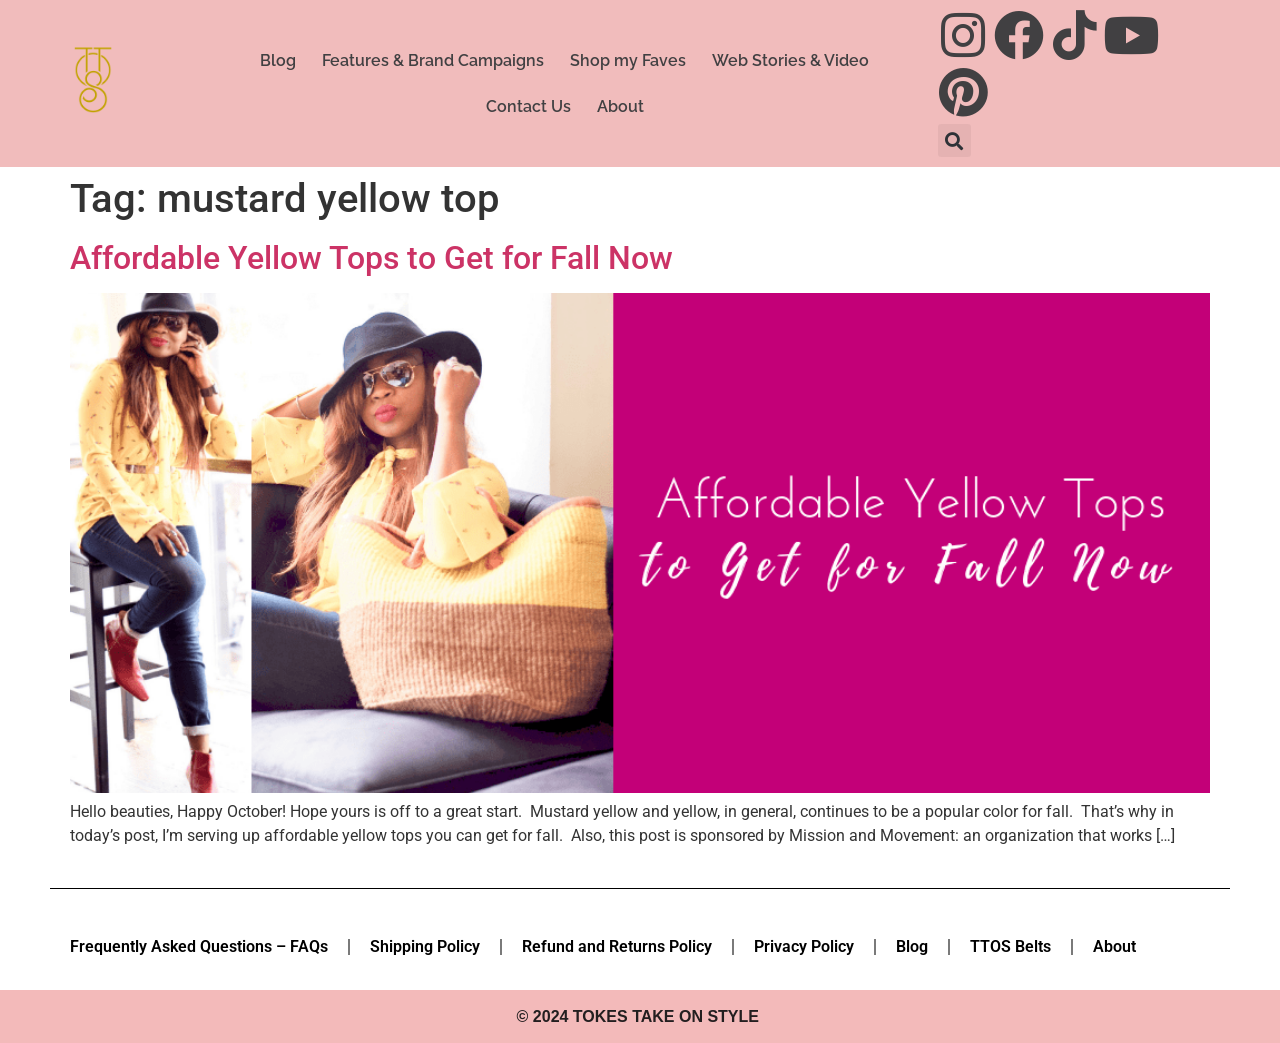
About (620, 106)
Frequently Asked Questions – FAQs (199, 946)
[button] (954, 140)
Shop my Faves (628, 60)
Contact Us (528, 106)
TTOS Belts (1010, 946)
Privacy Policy (804, 946)
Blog (278, 60)
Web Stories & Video (790, 60)
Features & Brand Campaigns (433, 60)
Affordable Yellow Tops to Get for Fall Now (371, 258)
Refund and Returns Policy (617, 946)
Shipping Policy (425, 946)
